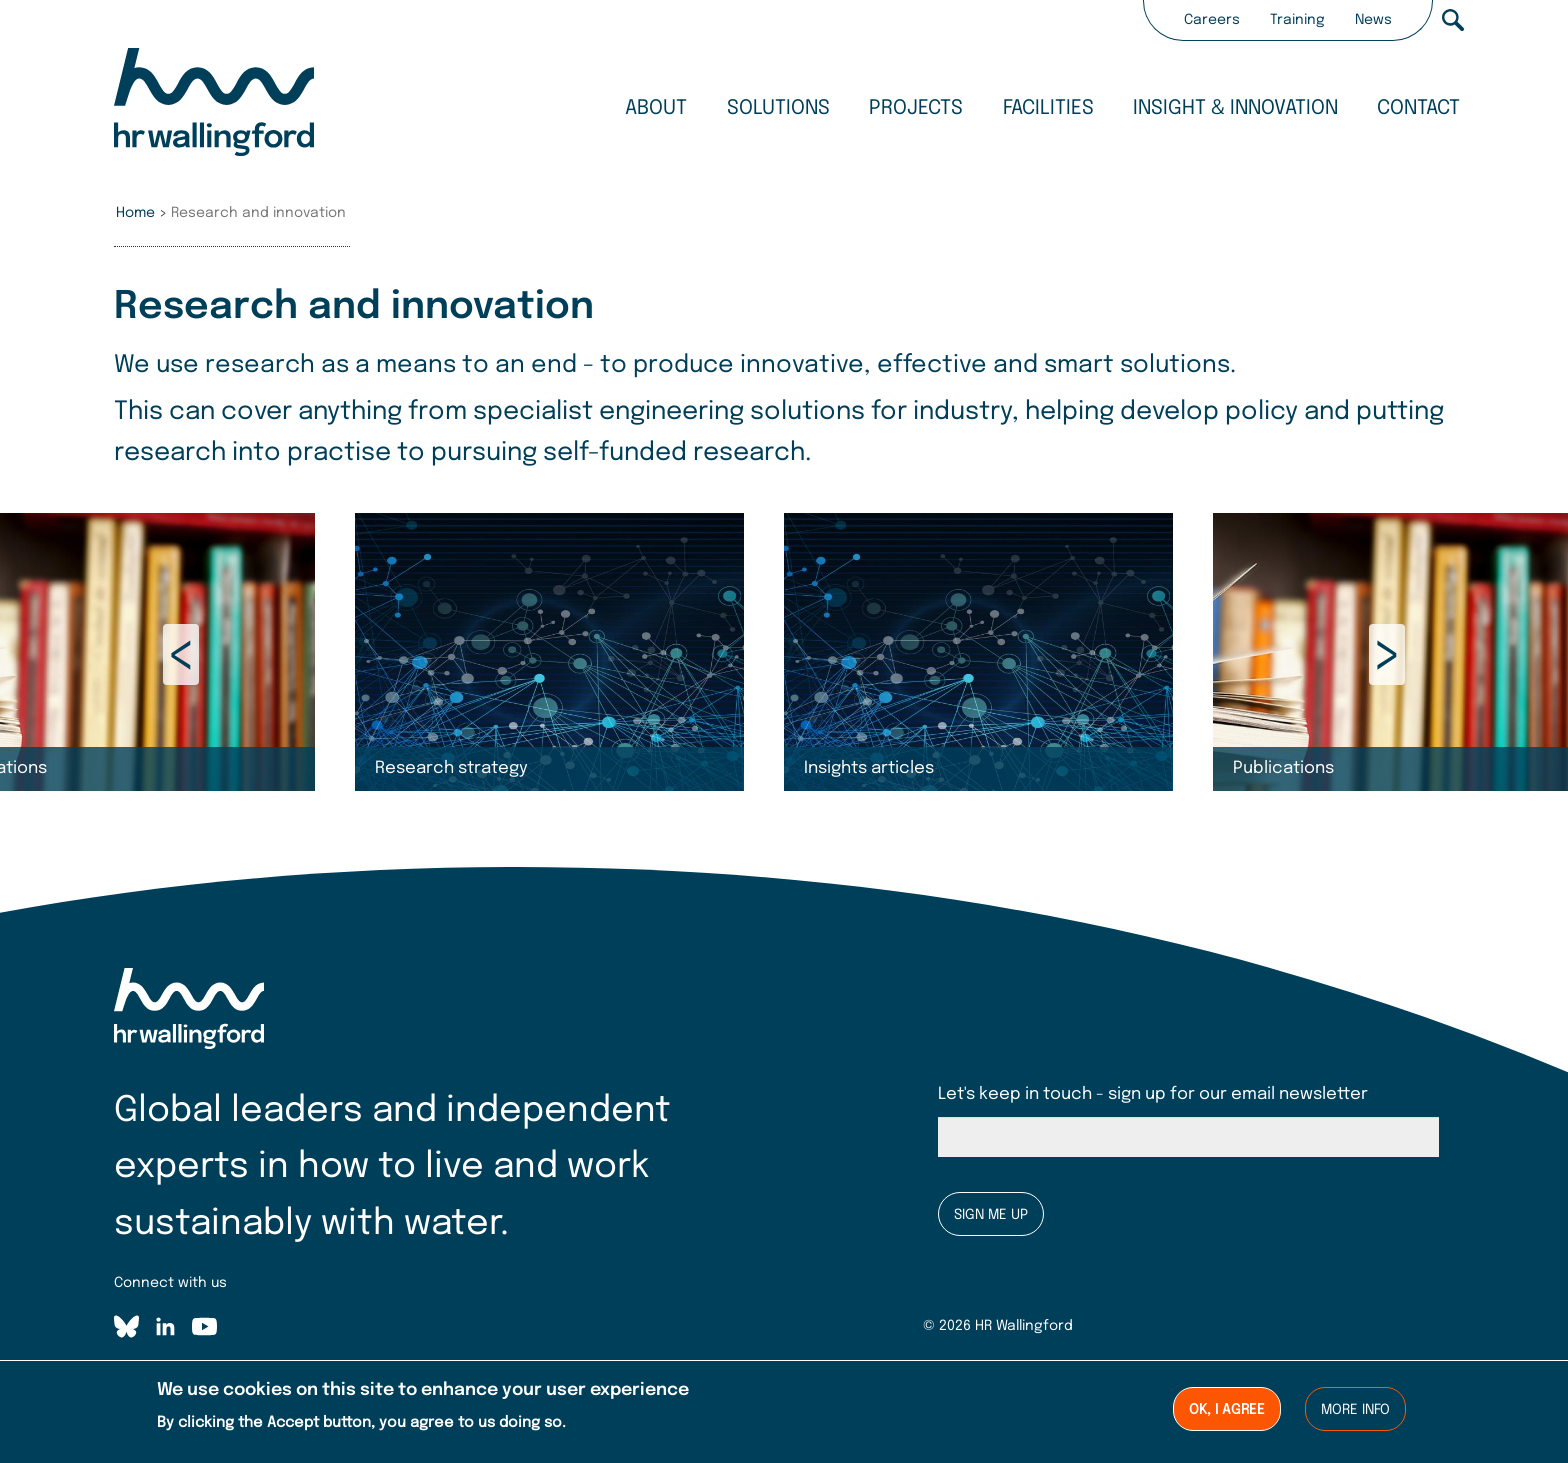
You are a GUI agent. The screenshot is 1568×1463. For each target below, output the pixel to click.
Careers (1212, 20)
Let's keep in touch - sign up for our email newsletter (1153, 1094)
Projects (916, 108)
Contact (1418, 108)
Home (135, 213)
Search (1453, 20)
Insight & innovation (1235, 108)
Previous (181, 655)
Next (1387, 655)
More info (1355, 1411)
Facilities (1048, 108)
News (1373, 20)
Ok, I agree (1227, 1411)
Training (1297, 20)
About (656, 108)
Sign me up (991, 1215)
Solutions (778, 108)
